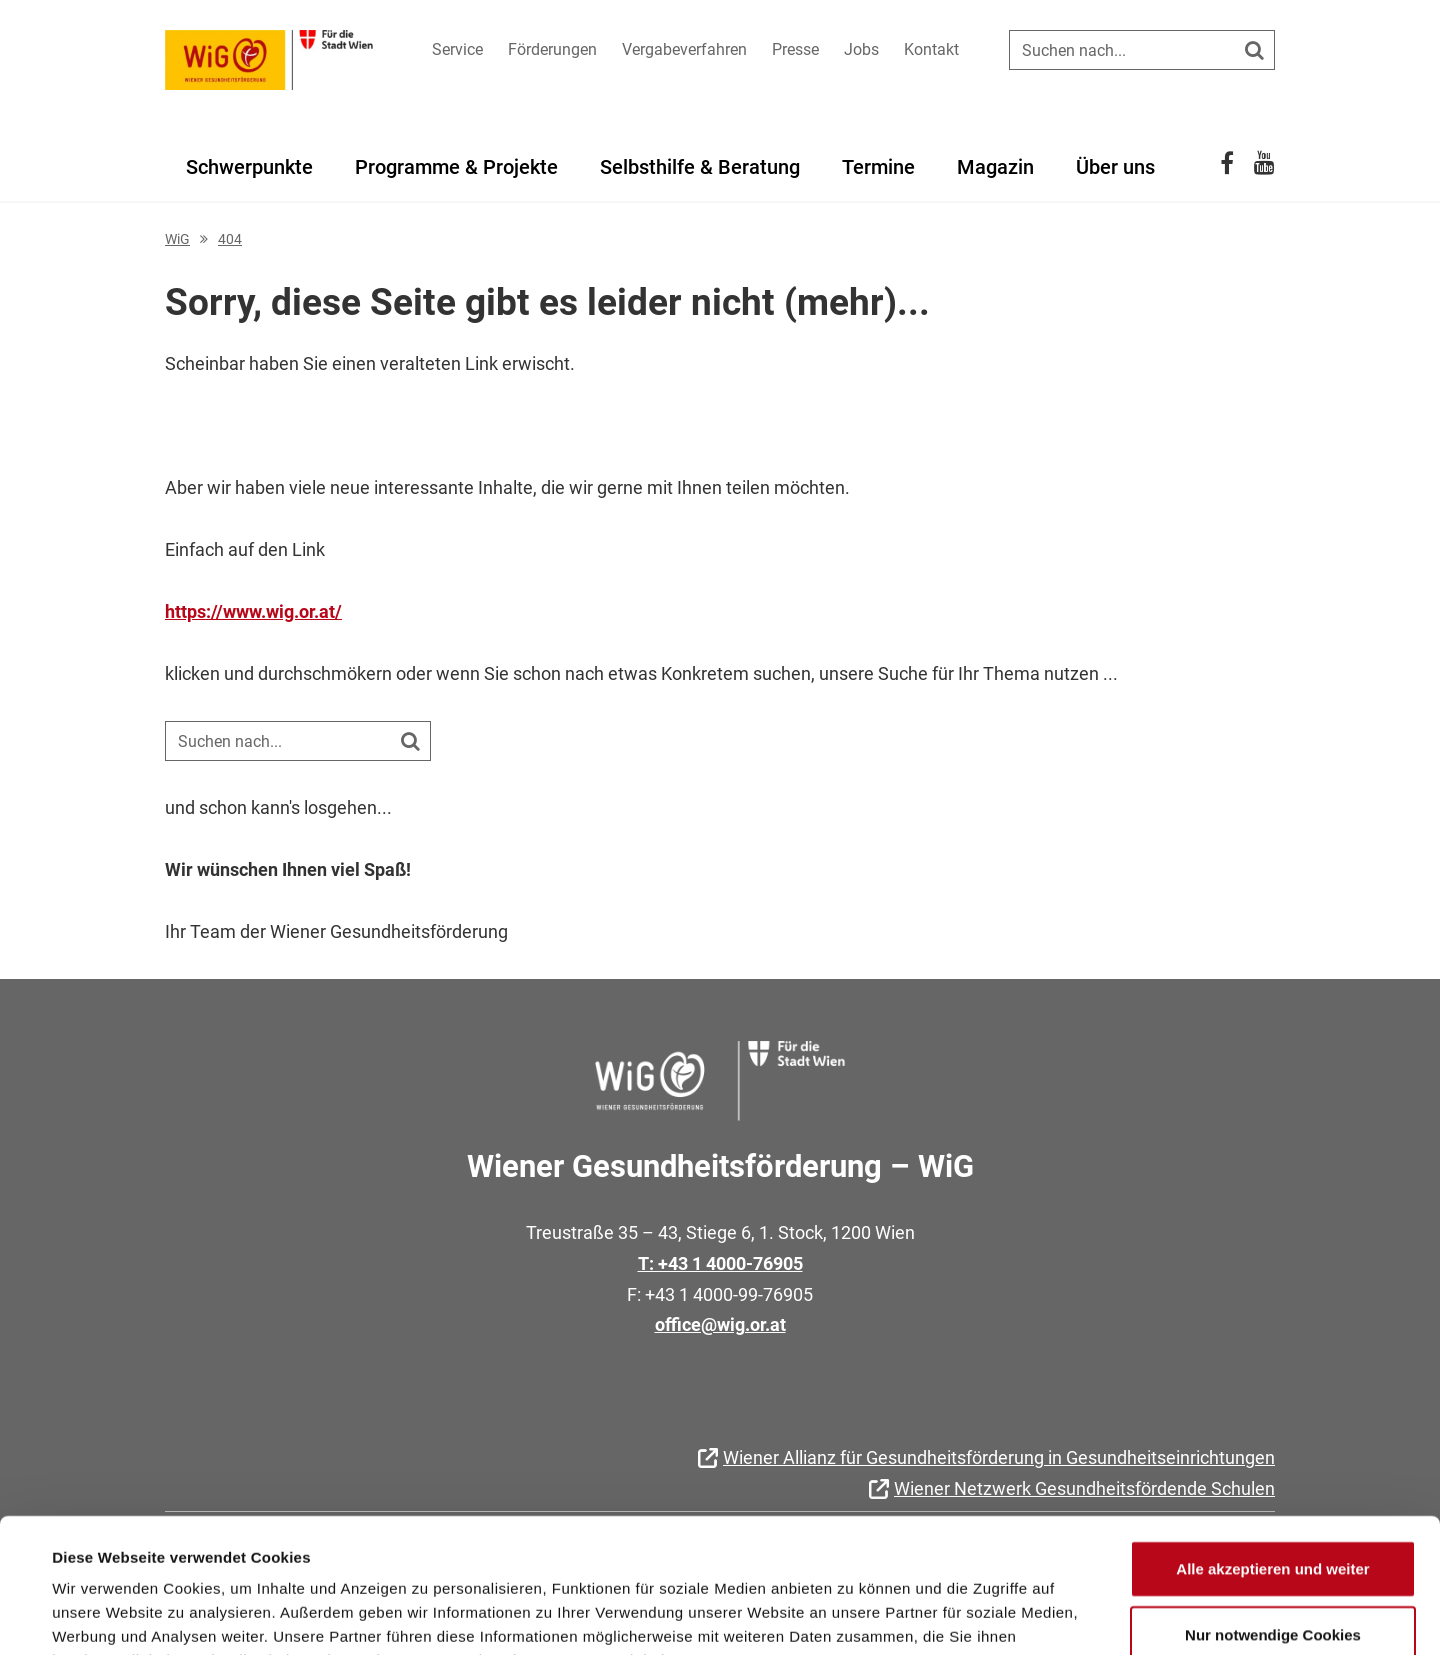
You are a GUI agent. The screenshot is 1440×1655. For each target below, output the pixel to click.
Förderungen (552, 49)
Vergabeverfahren (684, 49)
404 (230, 239)
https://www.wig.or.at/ (253, 611)
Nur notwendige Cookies (1273, 1508)
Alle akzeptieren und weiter (1272, 1442)
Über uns (1115, 167)
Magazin (995, 167)
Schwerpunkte (249, 167)
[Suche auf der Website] (1142, 50)
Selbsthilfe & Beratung (700, 167)
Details (828, 1615)
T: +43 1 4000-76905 (720, 1263)
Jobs (861, 49)
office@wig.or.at (720, 1324)
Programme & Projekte (456, 167)
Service (457, 49)
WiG (177, 239)
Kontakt (931, 49)
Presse (795, 49)
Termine (878, 167)
